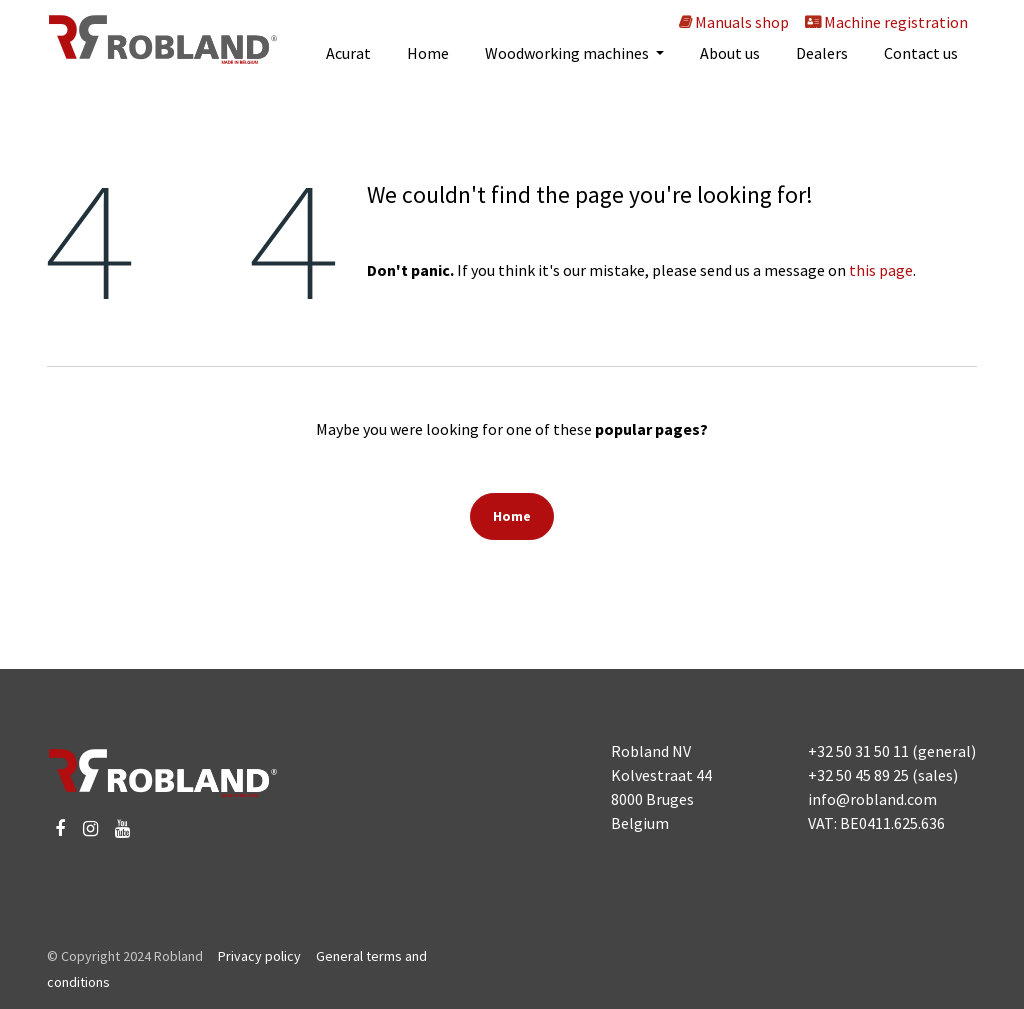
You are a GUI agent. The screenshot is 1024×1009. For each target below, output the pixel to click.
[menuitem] (348, 53)
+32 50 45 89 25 (858, 775)
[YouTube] (122, 829)
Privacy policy (259, 956)
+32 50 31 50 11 (858, 751)
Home (512, 516)
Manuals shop (732, 22)
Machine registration (886, 22)
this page (881, 270)
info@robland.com (872, 799)
